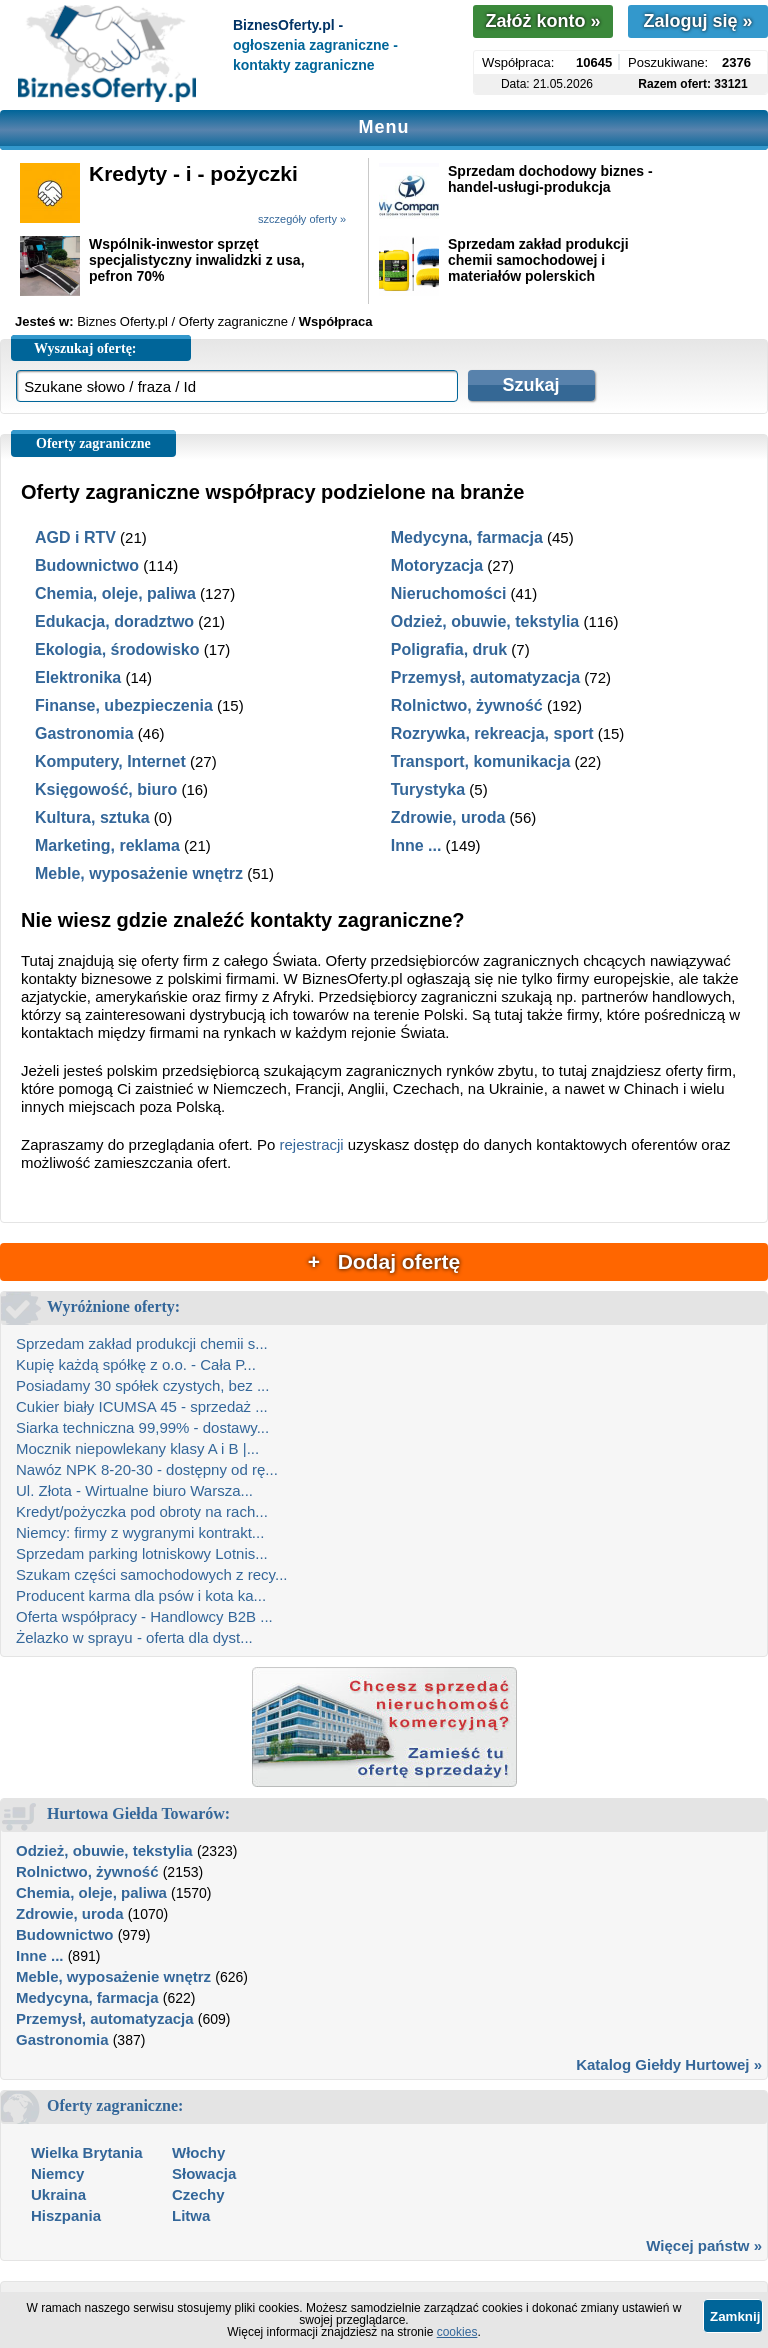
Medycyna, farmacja (467, 537)
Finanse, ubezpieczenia (124, 705)
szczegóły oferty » (302, 219)
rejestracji (311, 1144)
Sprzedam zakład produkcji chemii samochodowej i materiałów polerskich (538, 260)
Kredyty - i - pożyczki (193, 173)
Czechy (198, 2194)
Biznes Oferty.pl (122, 321)
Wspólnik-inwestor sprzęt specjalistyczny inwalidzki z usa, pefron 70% (197, 260)
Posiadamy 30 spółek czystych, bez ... (142, 1385)
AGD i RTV (75, 537)
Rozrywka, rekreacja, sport (492, 733)
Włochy (198, 2152)
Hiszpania (66, 2215)
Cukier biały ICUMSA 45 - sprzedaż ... (142, 1406)
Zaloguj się (697, 21)
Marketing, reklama (107, 845)
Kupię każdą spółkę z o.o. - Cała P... (136, 1364)
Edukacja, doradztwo (114, 621)
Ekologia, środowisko (117, 649)
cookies (457, 2332)
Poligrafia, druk (449, 649)
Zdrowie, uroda (448, 817)
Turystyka (428, 789)
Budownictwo (87, 565)
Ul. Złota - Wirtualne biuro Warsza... (134, 1490)
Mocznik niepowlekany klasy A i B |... (137, 1448)
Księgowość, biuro (106, 789)
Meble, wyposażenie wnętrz (139, 873)
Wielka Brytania (87, 2152)
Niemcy (57, 2173)
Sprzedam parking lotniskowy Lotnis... (142, 1553)
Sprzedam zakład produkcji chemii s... (142, 1343)
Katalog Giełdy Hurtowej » (669, 2064)
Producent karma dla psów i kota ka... (141, 1595)
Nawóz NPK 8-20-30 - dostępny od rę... (147, 1469)
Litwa (191, 2215)
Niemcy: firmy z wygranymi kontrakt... (140, 1532)
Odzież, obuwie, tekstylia (485, 621)
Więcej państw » (704, 2245)
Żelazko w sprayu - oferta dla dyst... (134, 1637)
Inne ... (416, 845)
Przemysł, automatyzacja (485, 677)
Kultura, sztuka (92, 817)
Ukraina (58, 2194)
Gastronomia (84, 733)
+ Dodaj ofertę (384, 1261)
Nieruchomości (449, 593)
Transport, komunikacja (481, 761)
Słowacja (204, 2173)
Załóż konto (542, 21)
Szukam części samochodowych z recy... (151, 1574)
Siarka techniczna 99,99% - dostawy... (142, 1427)
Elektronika (78, 677)
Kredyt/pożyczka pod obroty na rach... (142, 1511)
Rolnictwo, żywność (467, 705)
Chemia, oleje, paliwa (115, 593)
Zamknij (735, 2316)
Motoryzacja (437, 565)
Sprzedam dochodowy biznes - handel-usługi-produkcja (550, 179)
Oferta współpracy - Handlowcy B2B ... (144, 1616)
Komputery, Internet (110, 761)
